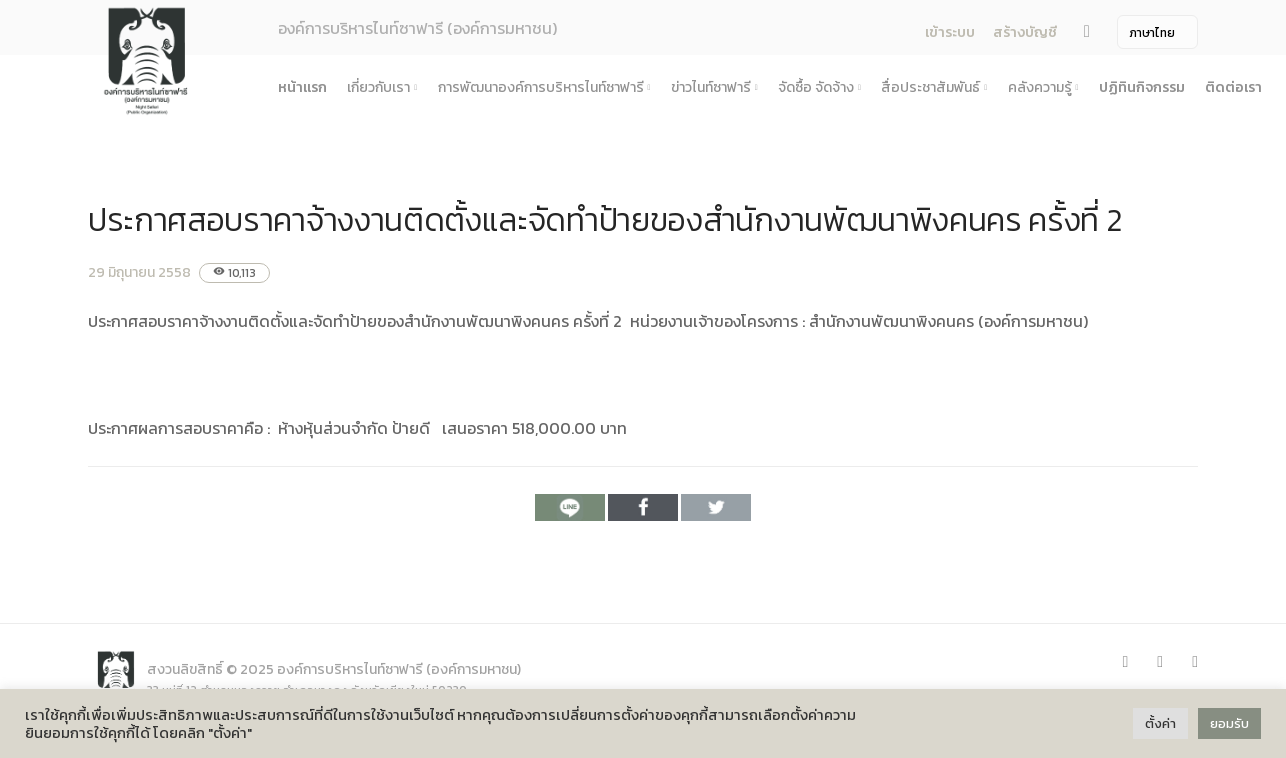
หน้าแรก (302, 87)
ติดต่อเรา (1233, 87)
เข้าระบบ (950, 32)
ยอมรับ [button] (1229, 723)
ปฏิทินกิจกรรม (1142, 87)
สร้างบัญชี (1025, 32)
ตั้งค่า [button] (1160, 723)
